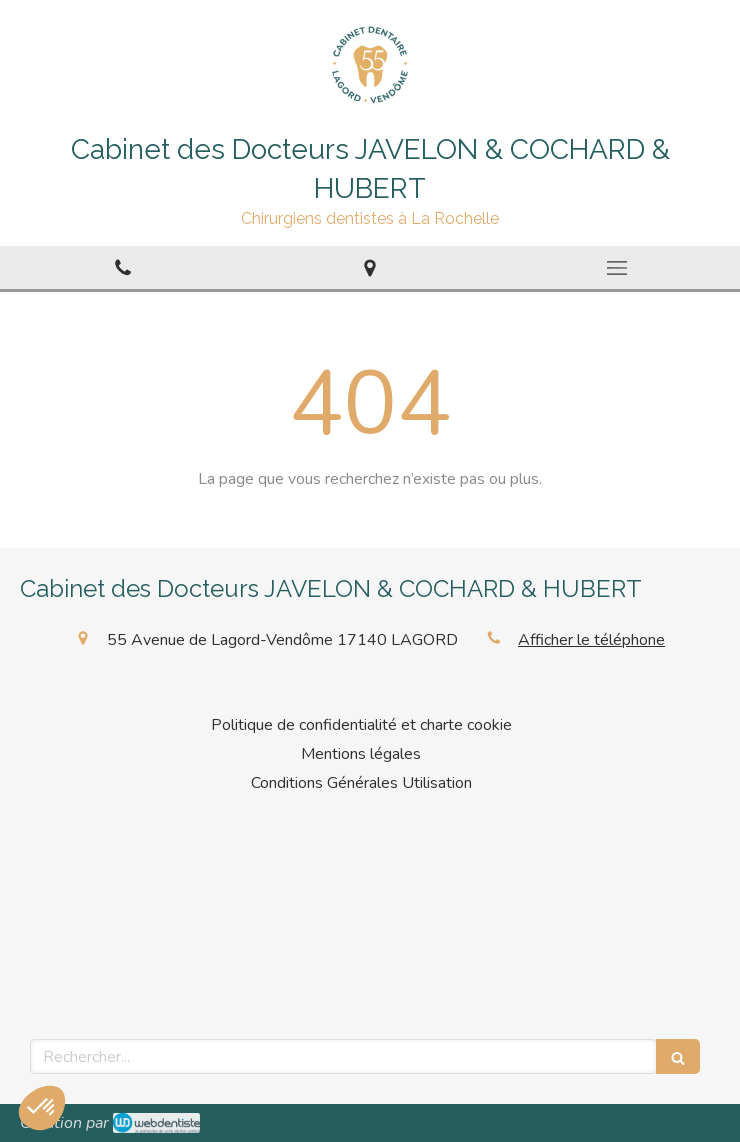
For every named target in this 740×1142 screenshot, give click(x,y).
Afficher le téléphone (591, 640)
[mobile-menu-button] (616, 268)
